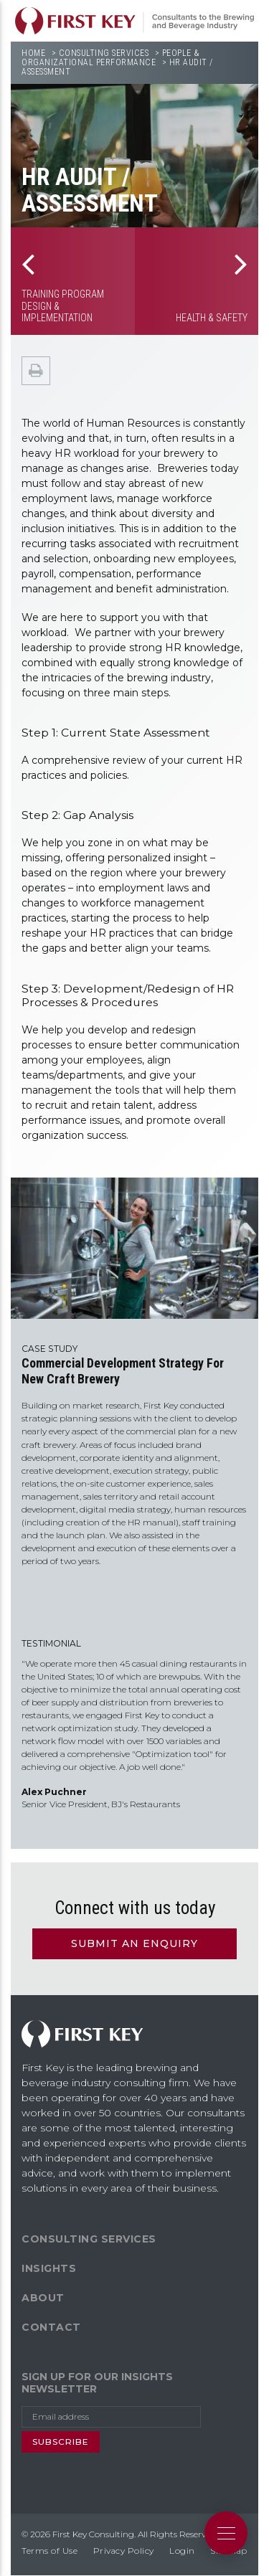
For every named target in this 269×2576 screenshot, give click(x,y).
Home (33, 53)
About (43, 2297)
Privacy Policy (123, 2550)
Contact (51, 2327)
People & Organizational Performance (110, 57)
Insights (49, 2268)
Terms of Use (49, 2550)
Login (182, 2550)
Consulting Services (104, 53)
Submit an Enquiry (134, 1943)
